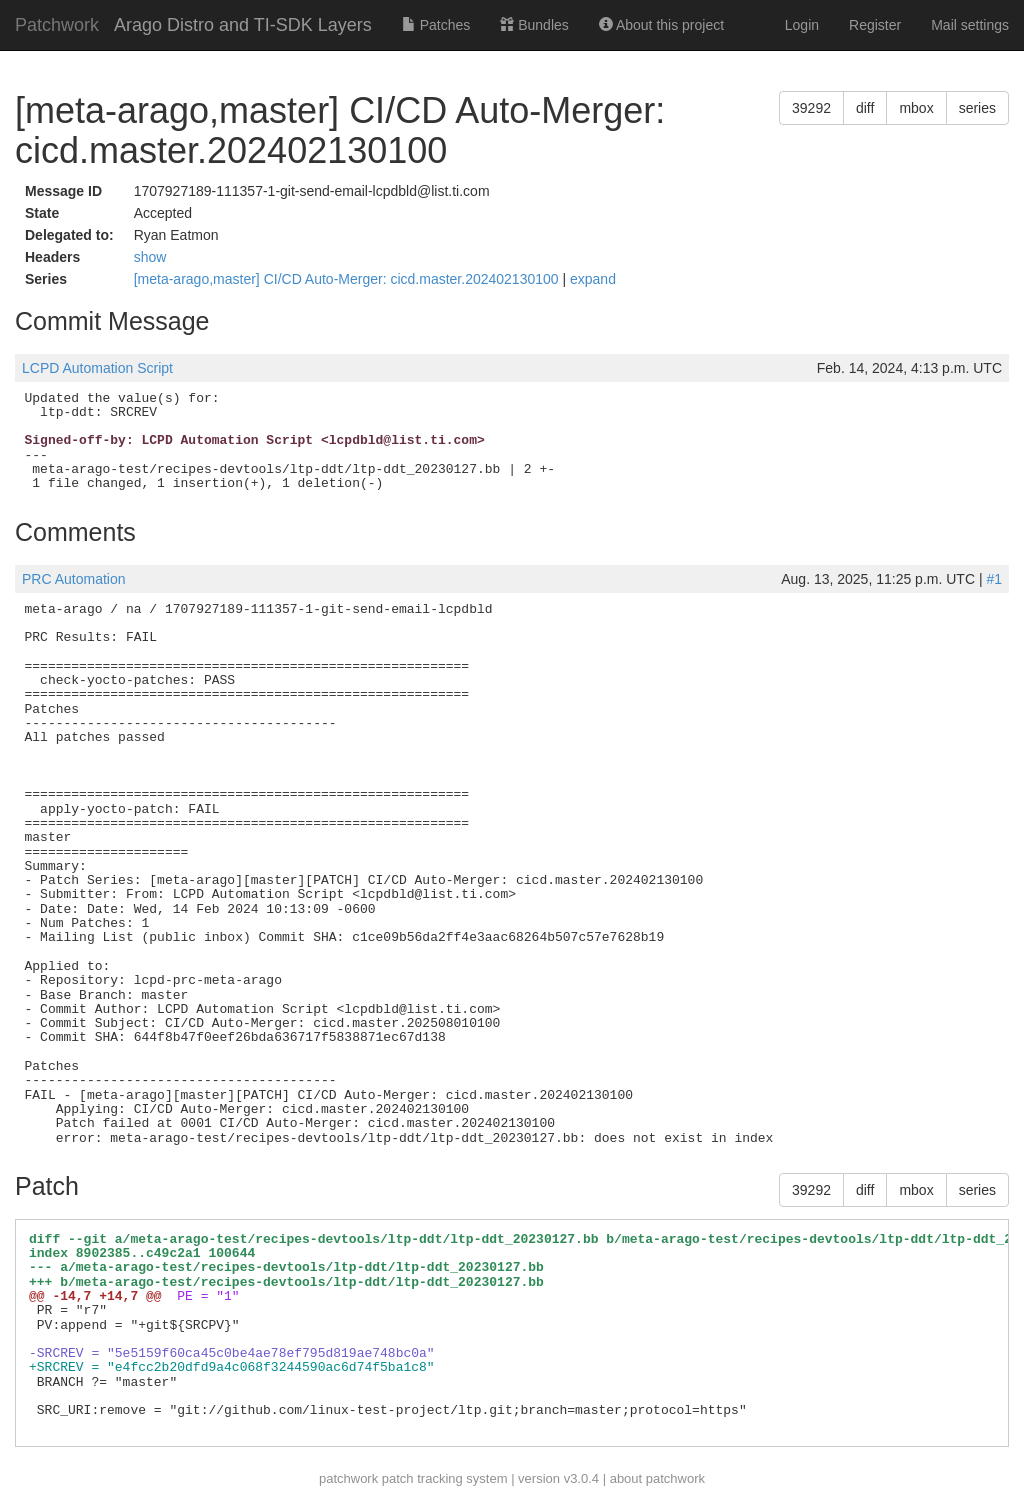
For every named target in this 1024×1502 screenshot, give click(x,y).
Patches (436, 25)
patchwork (348, 1478)
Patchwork (57, 25)
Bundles (534, 25)
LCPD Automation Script (97, 368)
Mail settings (970, 25)
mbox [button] (916, 108)
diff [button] (865, 108)
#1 (994, 579)
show (150, 257)
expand (593, 279)
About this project (661, 25)
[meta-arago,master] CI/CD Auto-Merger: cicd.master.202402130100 (348, 279)
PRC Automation (74, 579)
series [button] (977, 108)
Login (802, 25)
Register (875, 25)
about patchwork (657, 1478)
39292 (811, 108)
